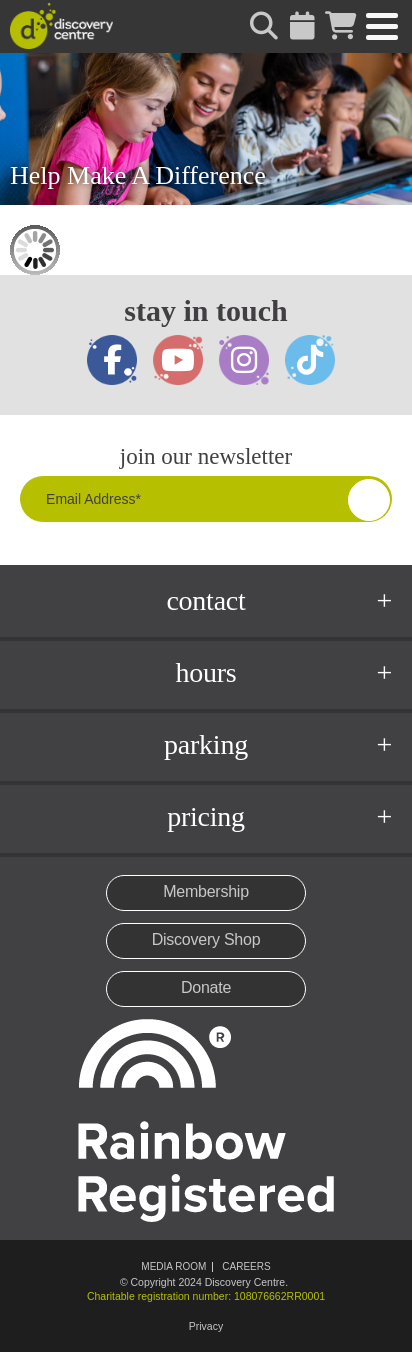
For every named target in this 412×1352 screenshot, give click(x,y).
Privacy (206, 1326)
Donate (206, 987)
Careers (246, 1266)
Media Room (173, 1266)
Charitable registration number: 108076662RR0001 (206, 1296)
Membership (206, 891)
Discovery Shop (206, 939)
